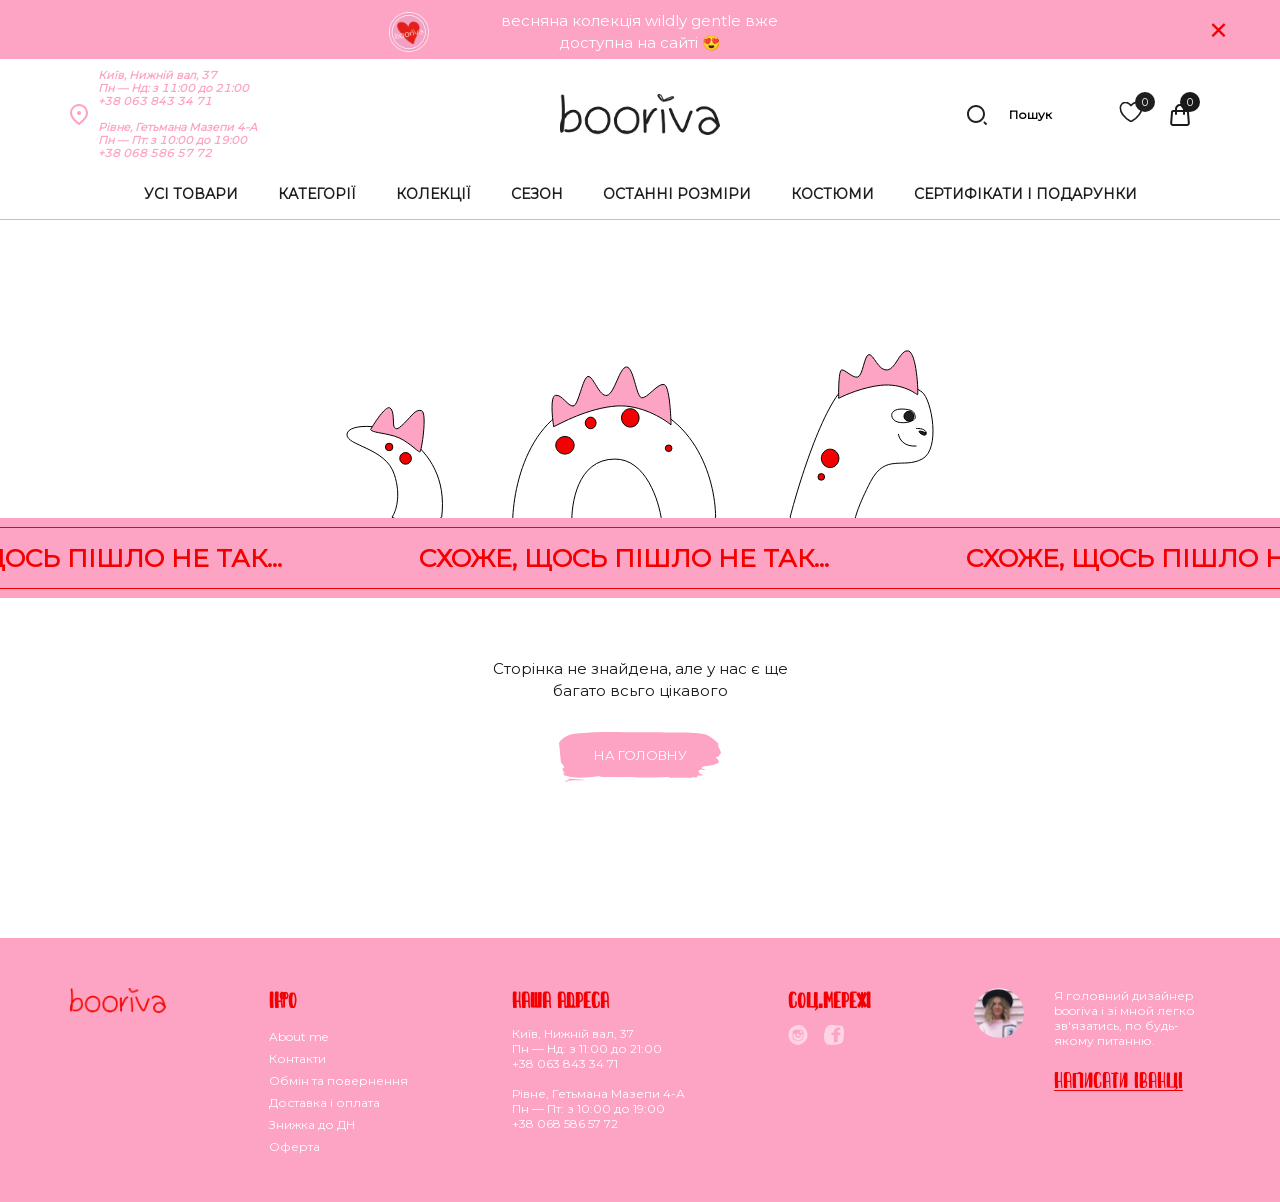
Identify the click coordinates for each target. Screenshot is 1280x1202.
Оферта (294, 1146)
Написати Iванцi (1118, 1079)
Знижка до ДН (312, 1124)
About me (298, 1036)
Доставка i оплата (324, 1102)
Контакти (297, 1058)
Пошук (1008, 115)
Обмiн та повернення (338, 1080)
